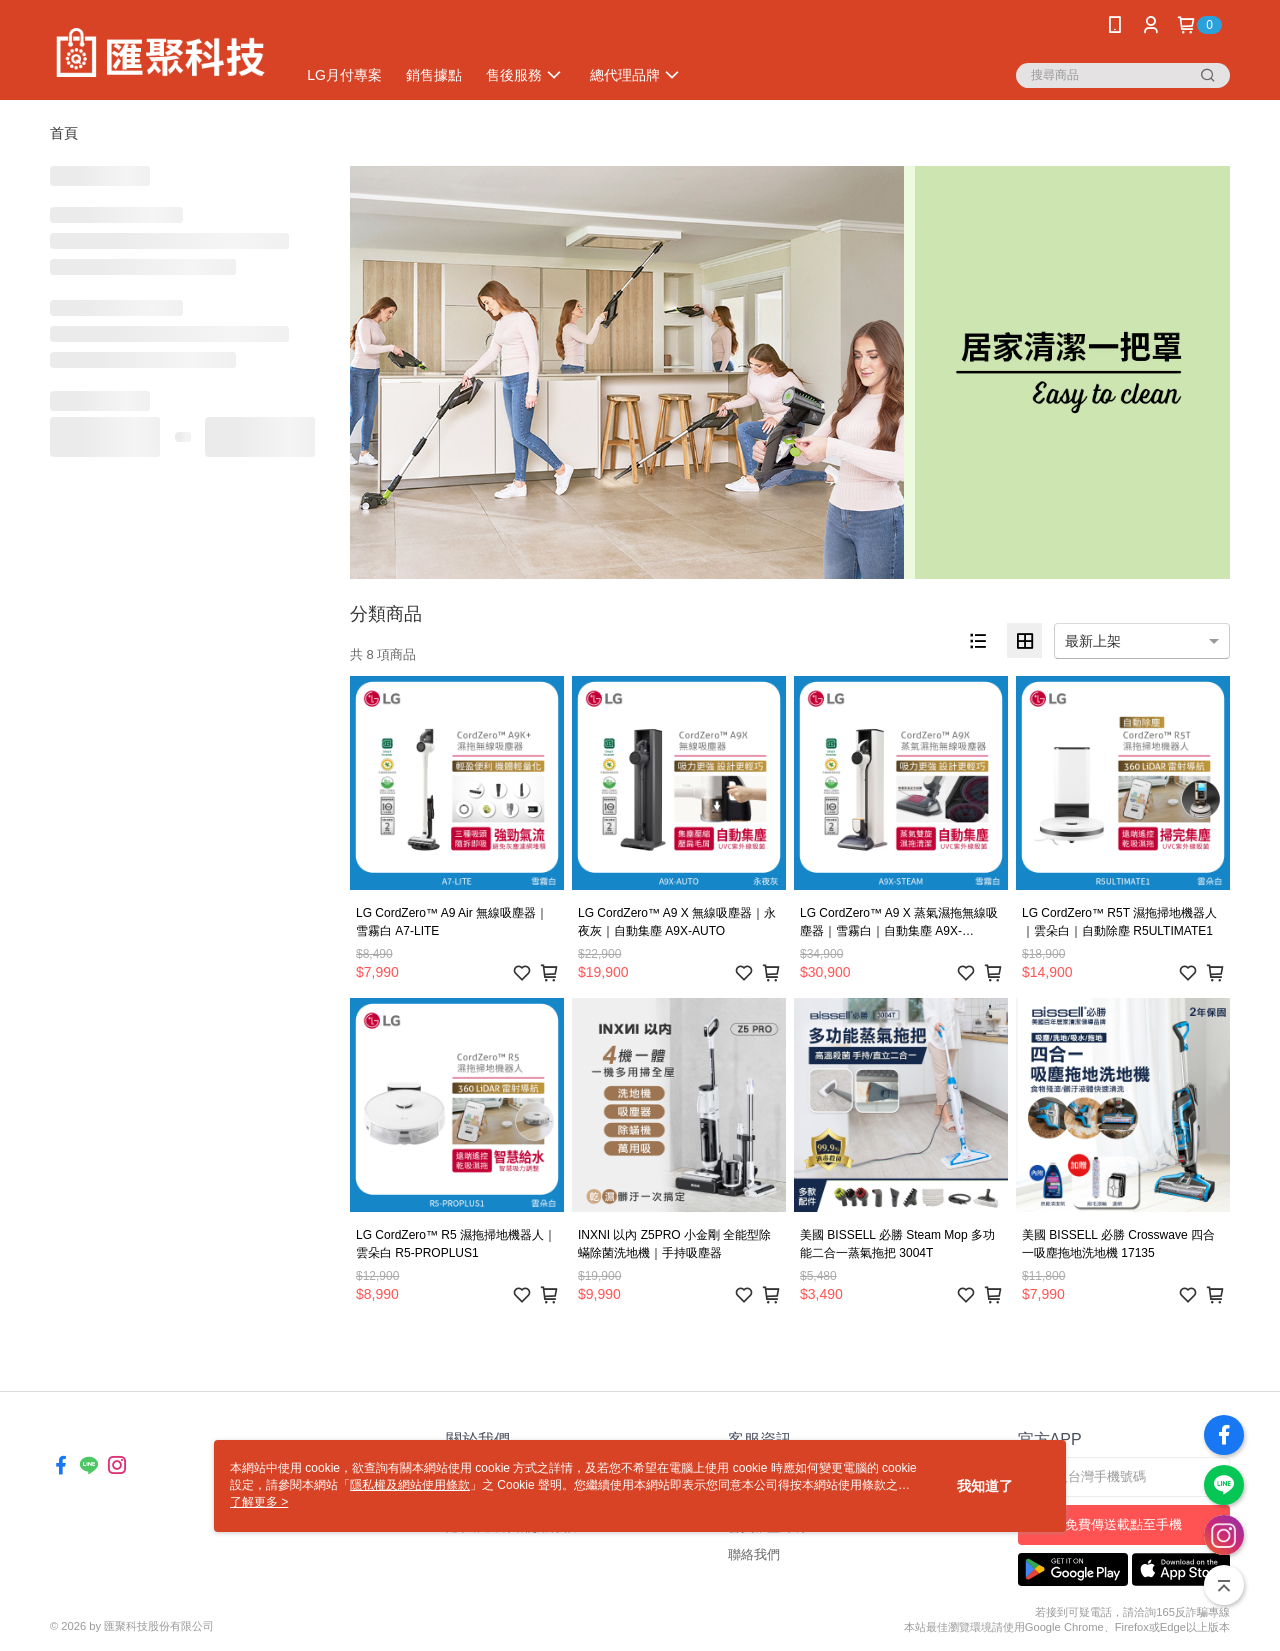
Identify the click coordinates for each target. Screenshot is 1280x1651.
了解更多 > (259, 1502)
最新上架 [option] (1093, 641)
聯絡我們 (754, 1554)
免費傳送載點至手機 (1123, 1524)
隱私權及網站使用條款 (410, 1485)
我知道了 (985, 1486)
